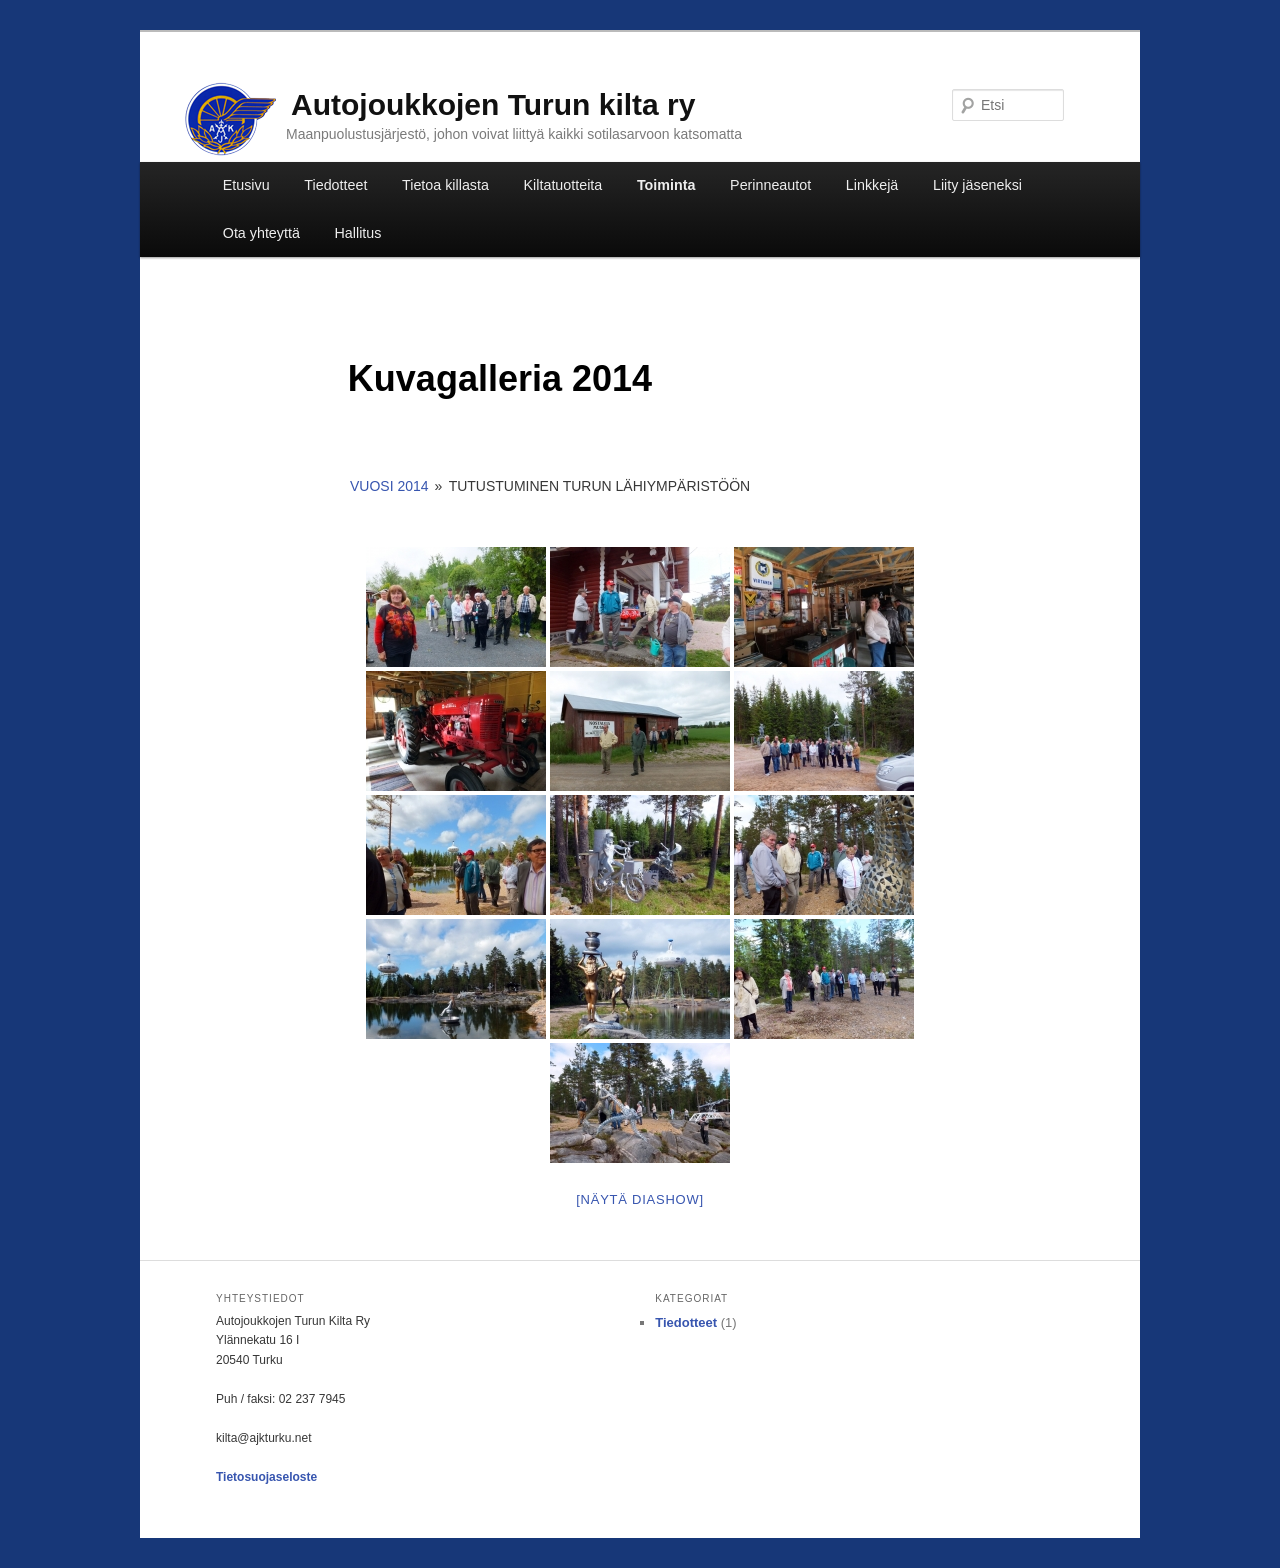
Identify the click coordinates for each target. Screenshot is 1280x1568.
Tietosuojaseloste (266, 1477)
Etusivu (246, 185)
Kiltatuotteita (563, 185)
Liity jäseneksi (977, 185)
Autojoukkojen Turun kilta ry (493, 104)
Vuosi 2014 (389, 486)
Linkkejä (872, 185)
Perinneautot (770, 185)
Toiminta (666, 185)
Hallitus (358, 233)
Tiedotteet (335, 185)
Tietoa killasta (445, 185)
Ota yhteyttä (261, 233)
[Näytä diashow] (640, 1199)
